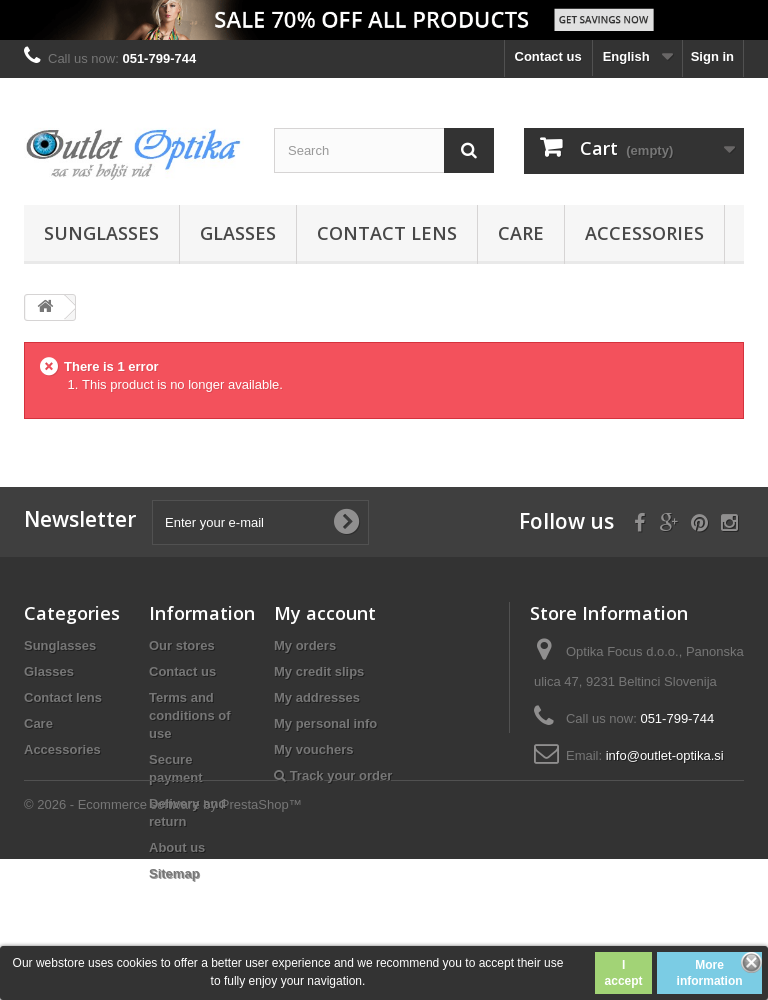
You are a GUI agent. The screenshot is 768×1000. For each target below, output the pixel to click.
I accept (624, 973)
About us (177, 847)
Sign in (712, 56)
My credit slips (319, 671)
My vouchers (313, 749)
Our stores (182, 645)
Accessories (644, 233)
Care (521, 233)
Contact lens (387, 233)
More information (710, 973)
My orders (305, 645)
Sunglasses (101, 233)
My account (325, 613)
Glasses (238, 233)
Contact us (548, 56)
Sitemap (174, 873)
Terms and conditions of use (190, 715)
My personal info (325, 723)
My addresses (317, 697)
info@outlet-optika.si (665, 755)
